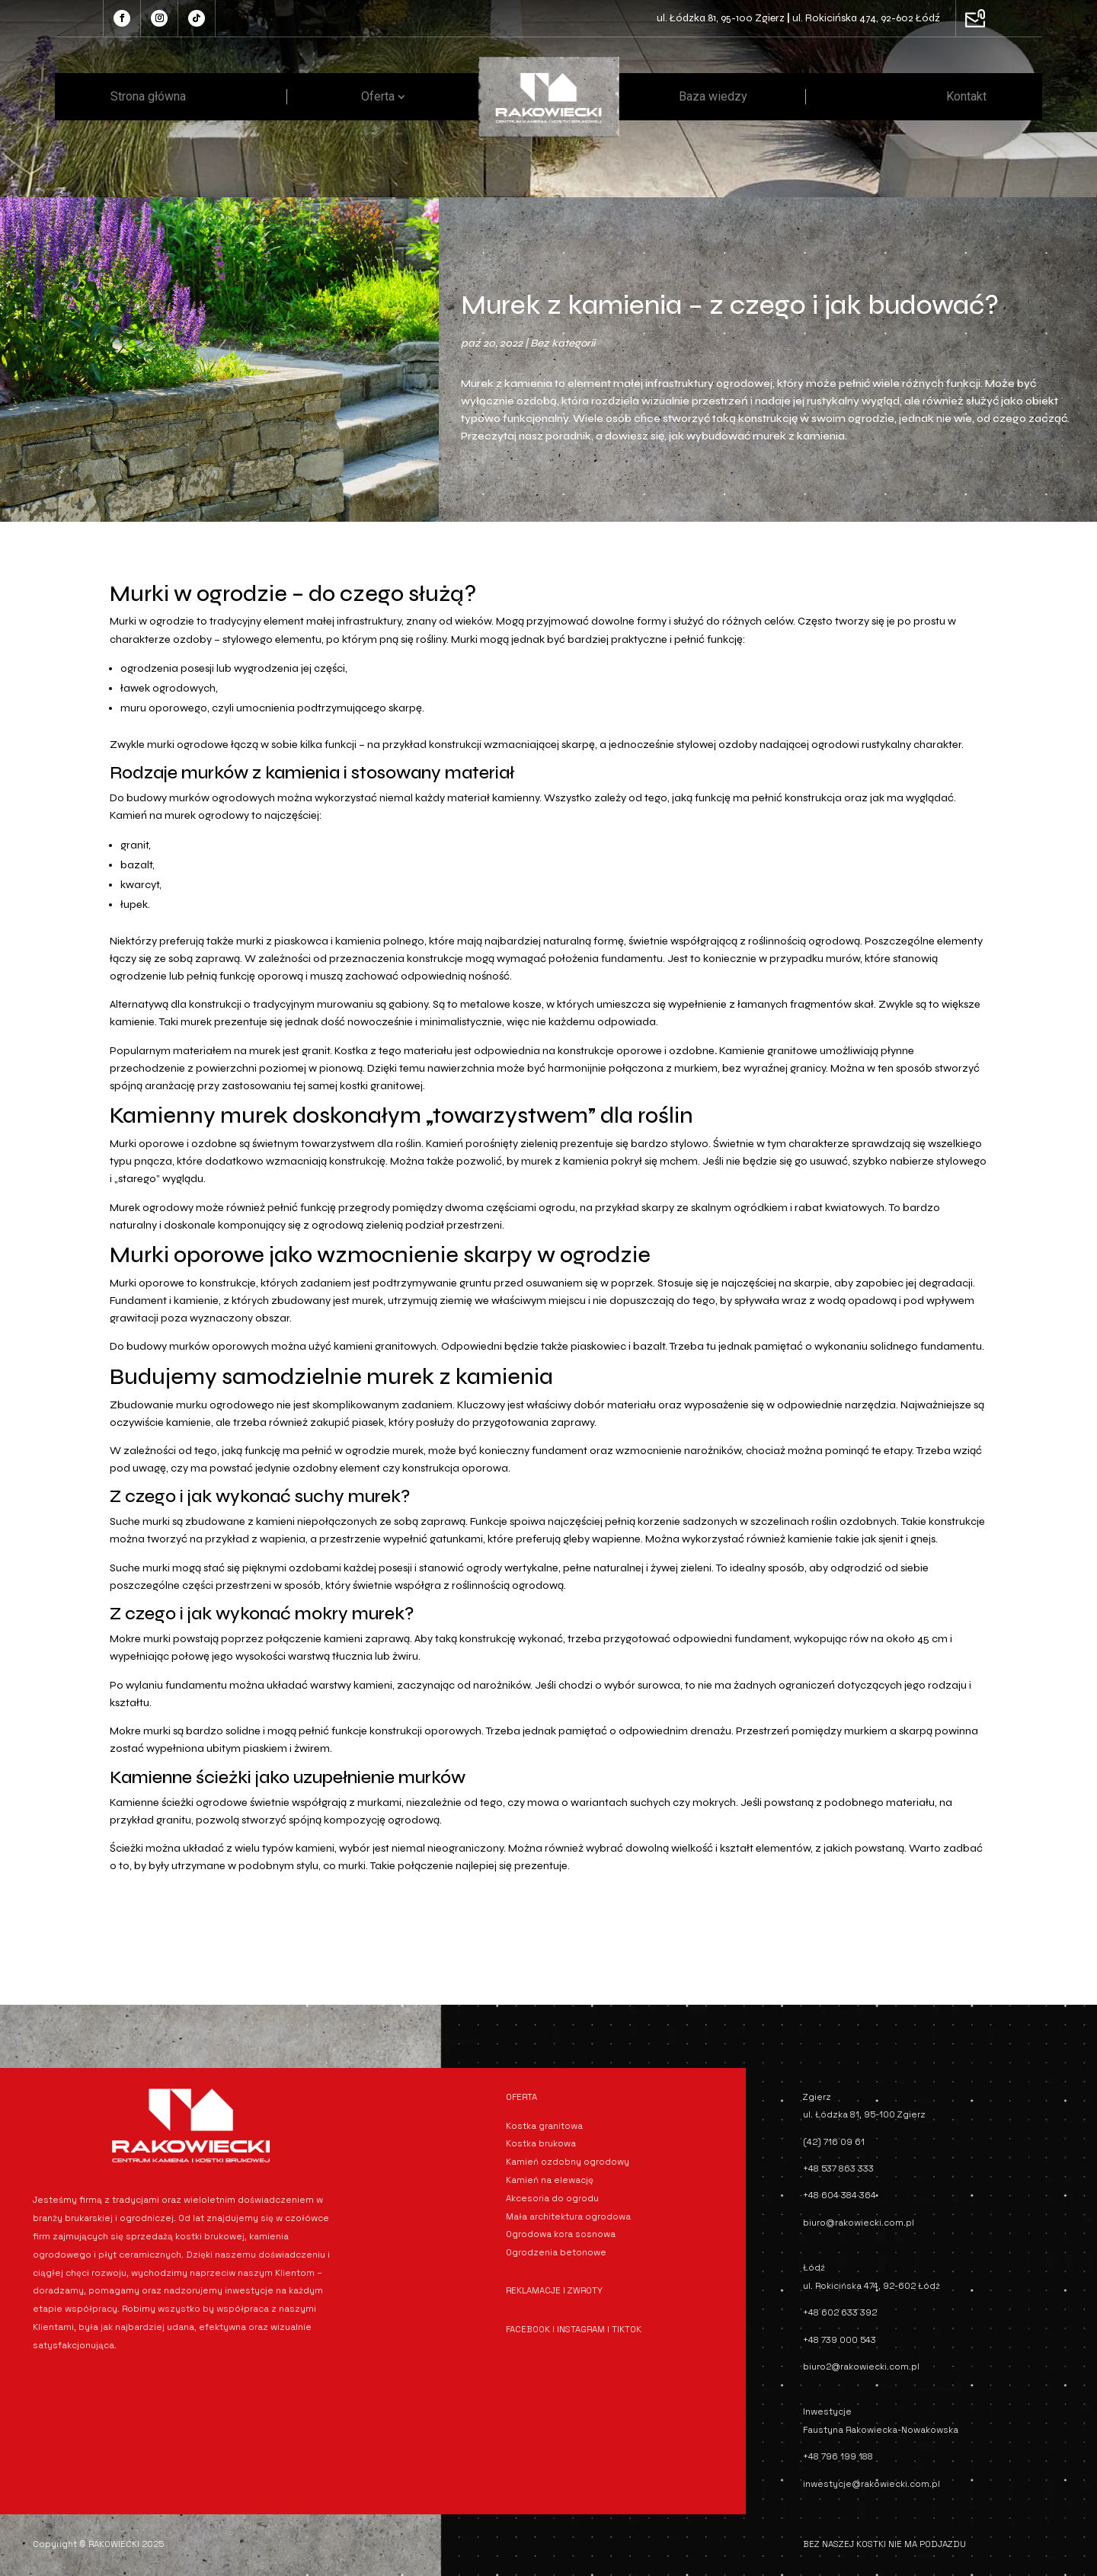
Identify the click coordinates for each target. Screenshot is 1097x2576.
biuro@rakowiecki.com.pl (858, 2222)
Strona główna (148, 96)
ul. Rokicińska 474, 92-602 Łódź (866, 17)
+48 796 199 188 (838, 2456)
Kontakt (966, 96)
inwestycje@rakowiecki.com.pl (871, 2484)
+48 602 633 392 (840, 2312)
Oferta (378, 96)
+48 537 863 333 (838, 2168)
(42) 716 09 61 (834, 2142)
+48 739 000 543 (839, 2340)
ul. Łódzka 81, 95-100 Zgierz (721, 17)
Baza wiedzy (713, 96)
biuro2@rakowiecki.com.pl (861, 2366)
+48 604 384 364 (839, 2195)
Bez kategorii (562, 343)
